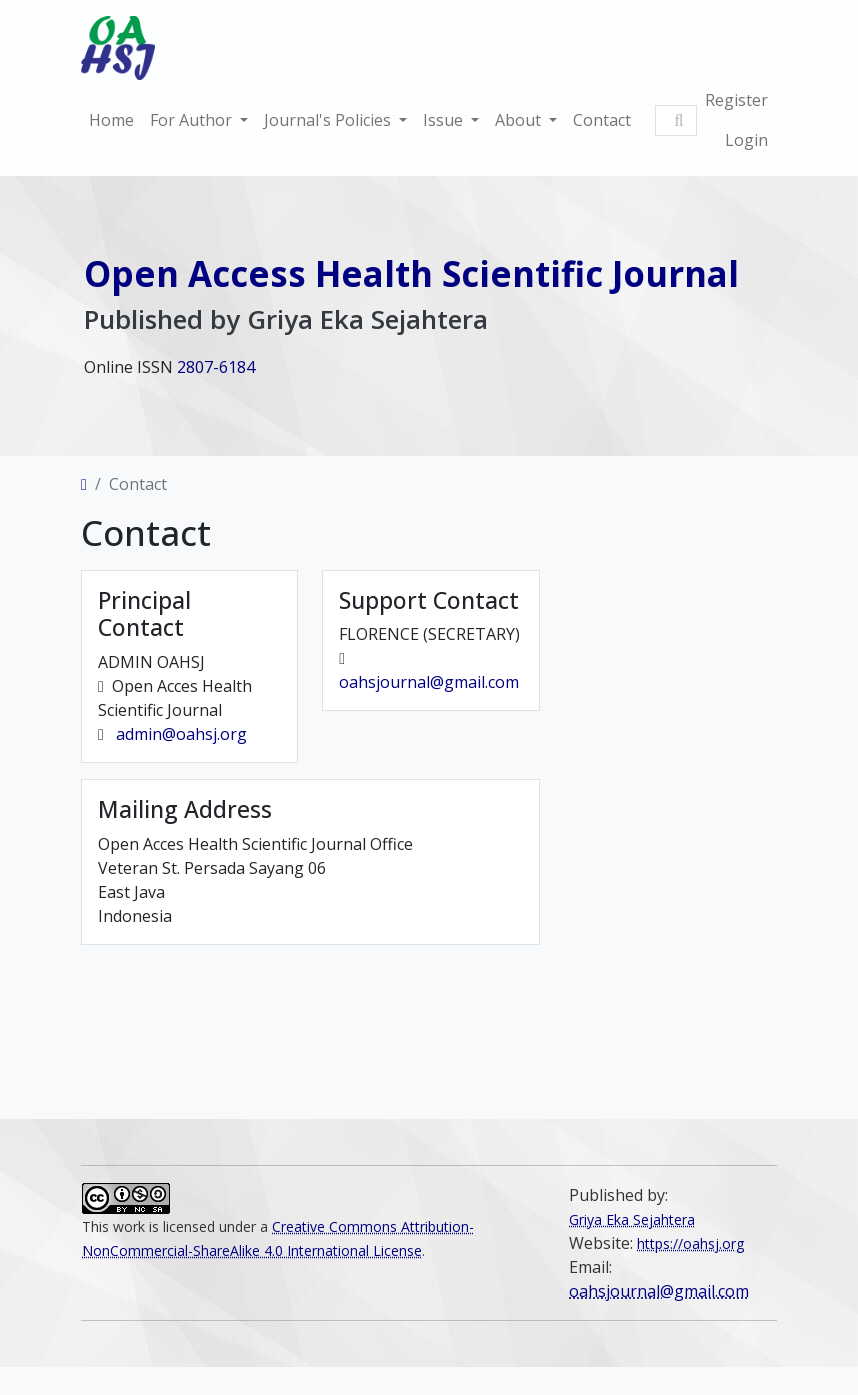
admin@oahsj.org (181, 736)
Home (111, 120)
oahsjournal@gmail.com (429, 684)
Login (746, 140)
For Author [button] (193, 120)
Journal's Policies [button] (329, 120)
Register (736, 100)
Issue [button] (445, 120)
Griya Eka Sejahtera (632, 1219)
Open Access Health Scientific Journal (411, 272)
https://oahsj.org (690, 1243)
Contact (602, 120)
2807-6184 (216, 367)
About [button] (520, 120)
